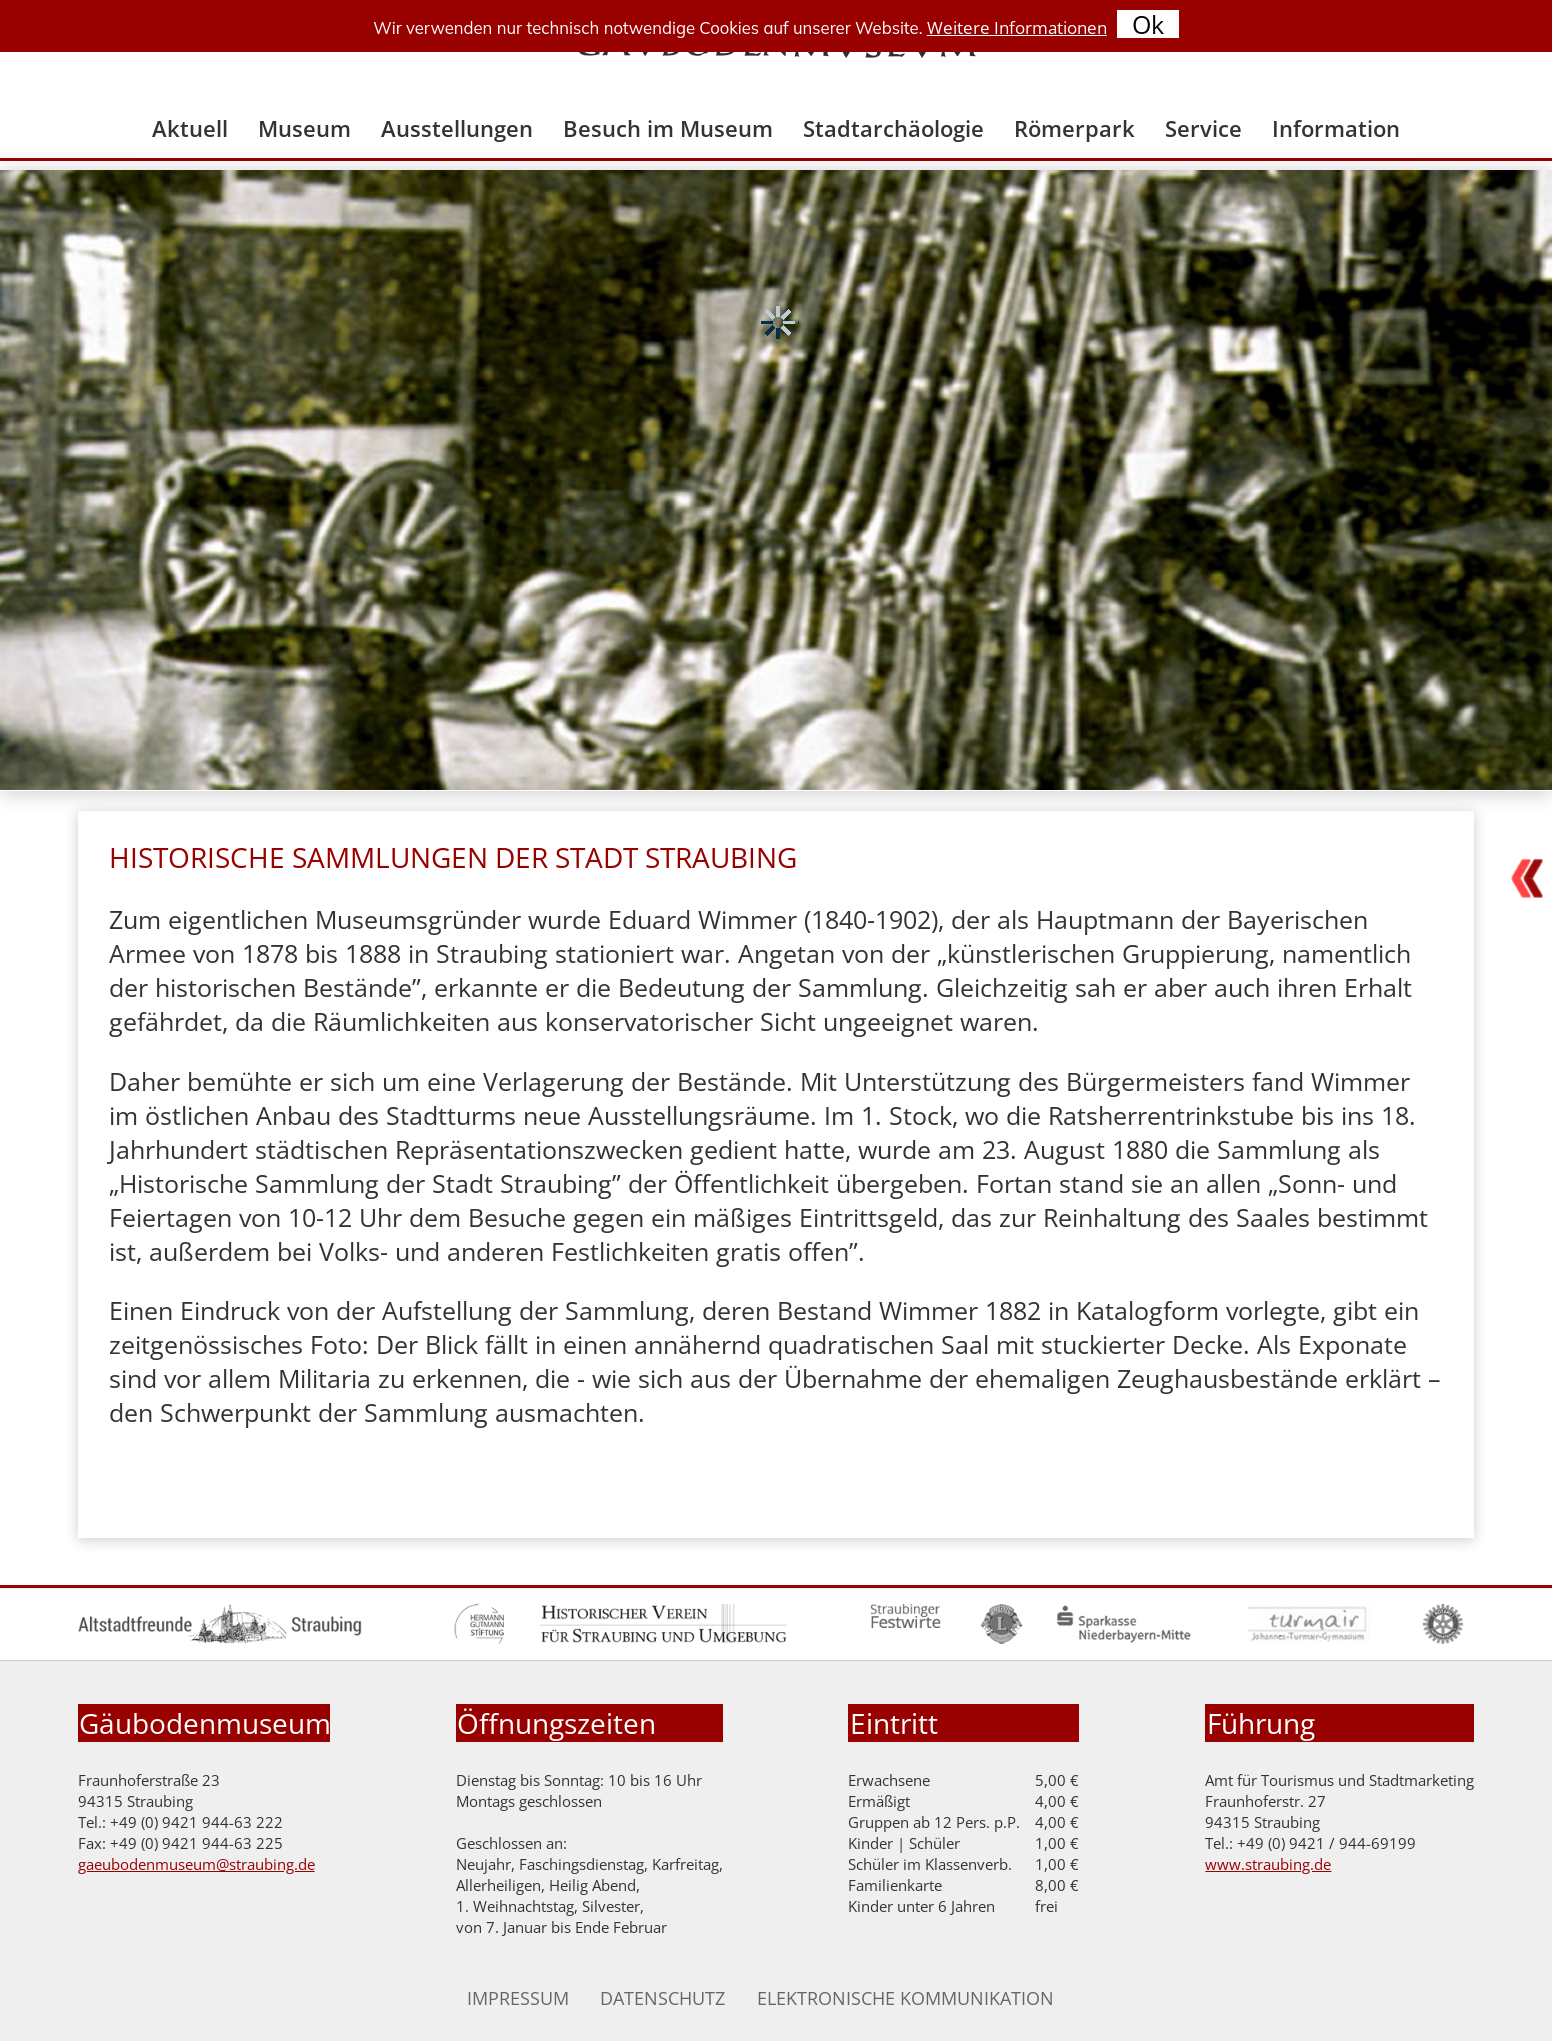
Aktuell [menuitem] (190, 128)
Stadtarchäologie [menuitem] (893, 128)
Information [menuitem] (1336, 128)
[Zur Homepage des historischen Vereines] (663, 1638)
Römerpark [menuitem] (1074, 128)
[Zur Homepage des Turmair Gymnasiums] (1309, 1638)
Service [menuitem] (1203, 128)
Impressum (518, 1998)
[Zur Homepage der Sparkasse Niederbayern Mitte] (1124, 1638)
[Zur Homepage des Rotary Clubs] (1443, 1638)
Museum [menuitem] (304, 128)
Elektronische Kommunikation (905, 1998)
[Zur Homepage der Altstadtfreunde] (220, 1638)
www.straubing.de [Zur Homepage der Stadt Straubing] (1268, 1864)
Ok (1148, 24)
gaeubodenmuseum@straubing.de (196, 1864)
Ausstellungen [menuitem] (457, 128)
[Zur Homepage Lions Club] (1001, 1638)
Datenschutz (662, 1998)
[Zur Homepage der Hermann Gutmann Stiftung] (479, 1638)
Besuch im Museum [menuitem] (668, 128)
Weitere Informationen (1017, 27)
